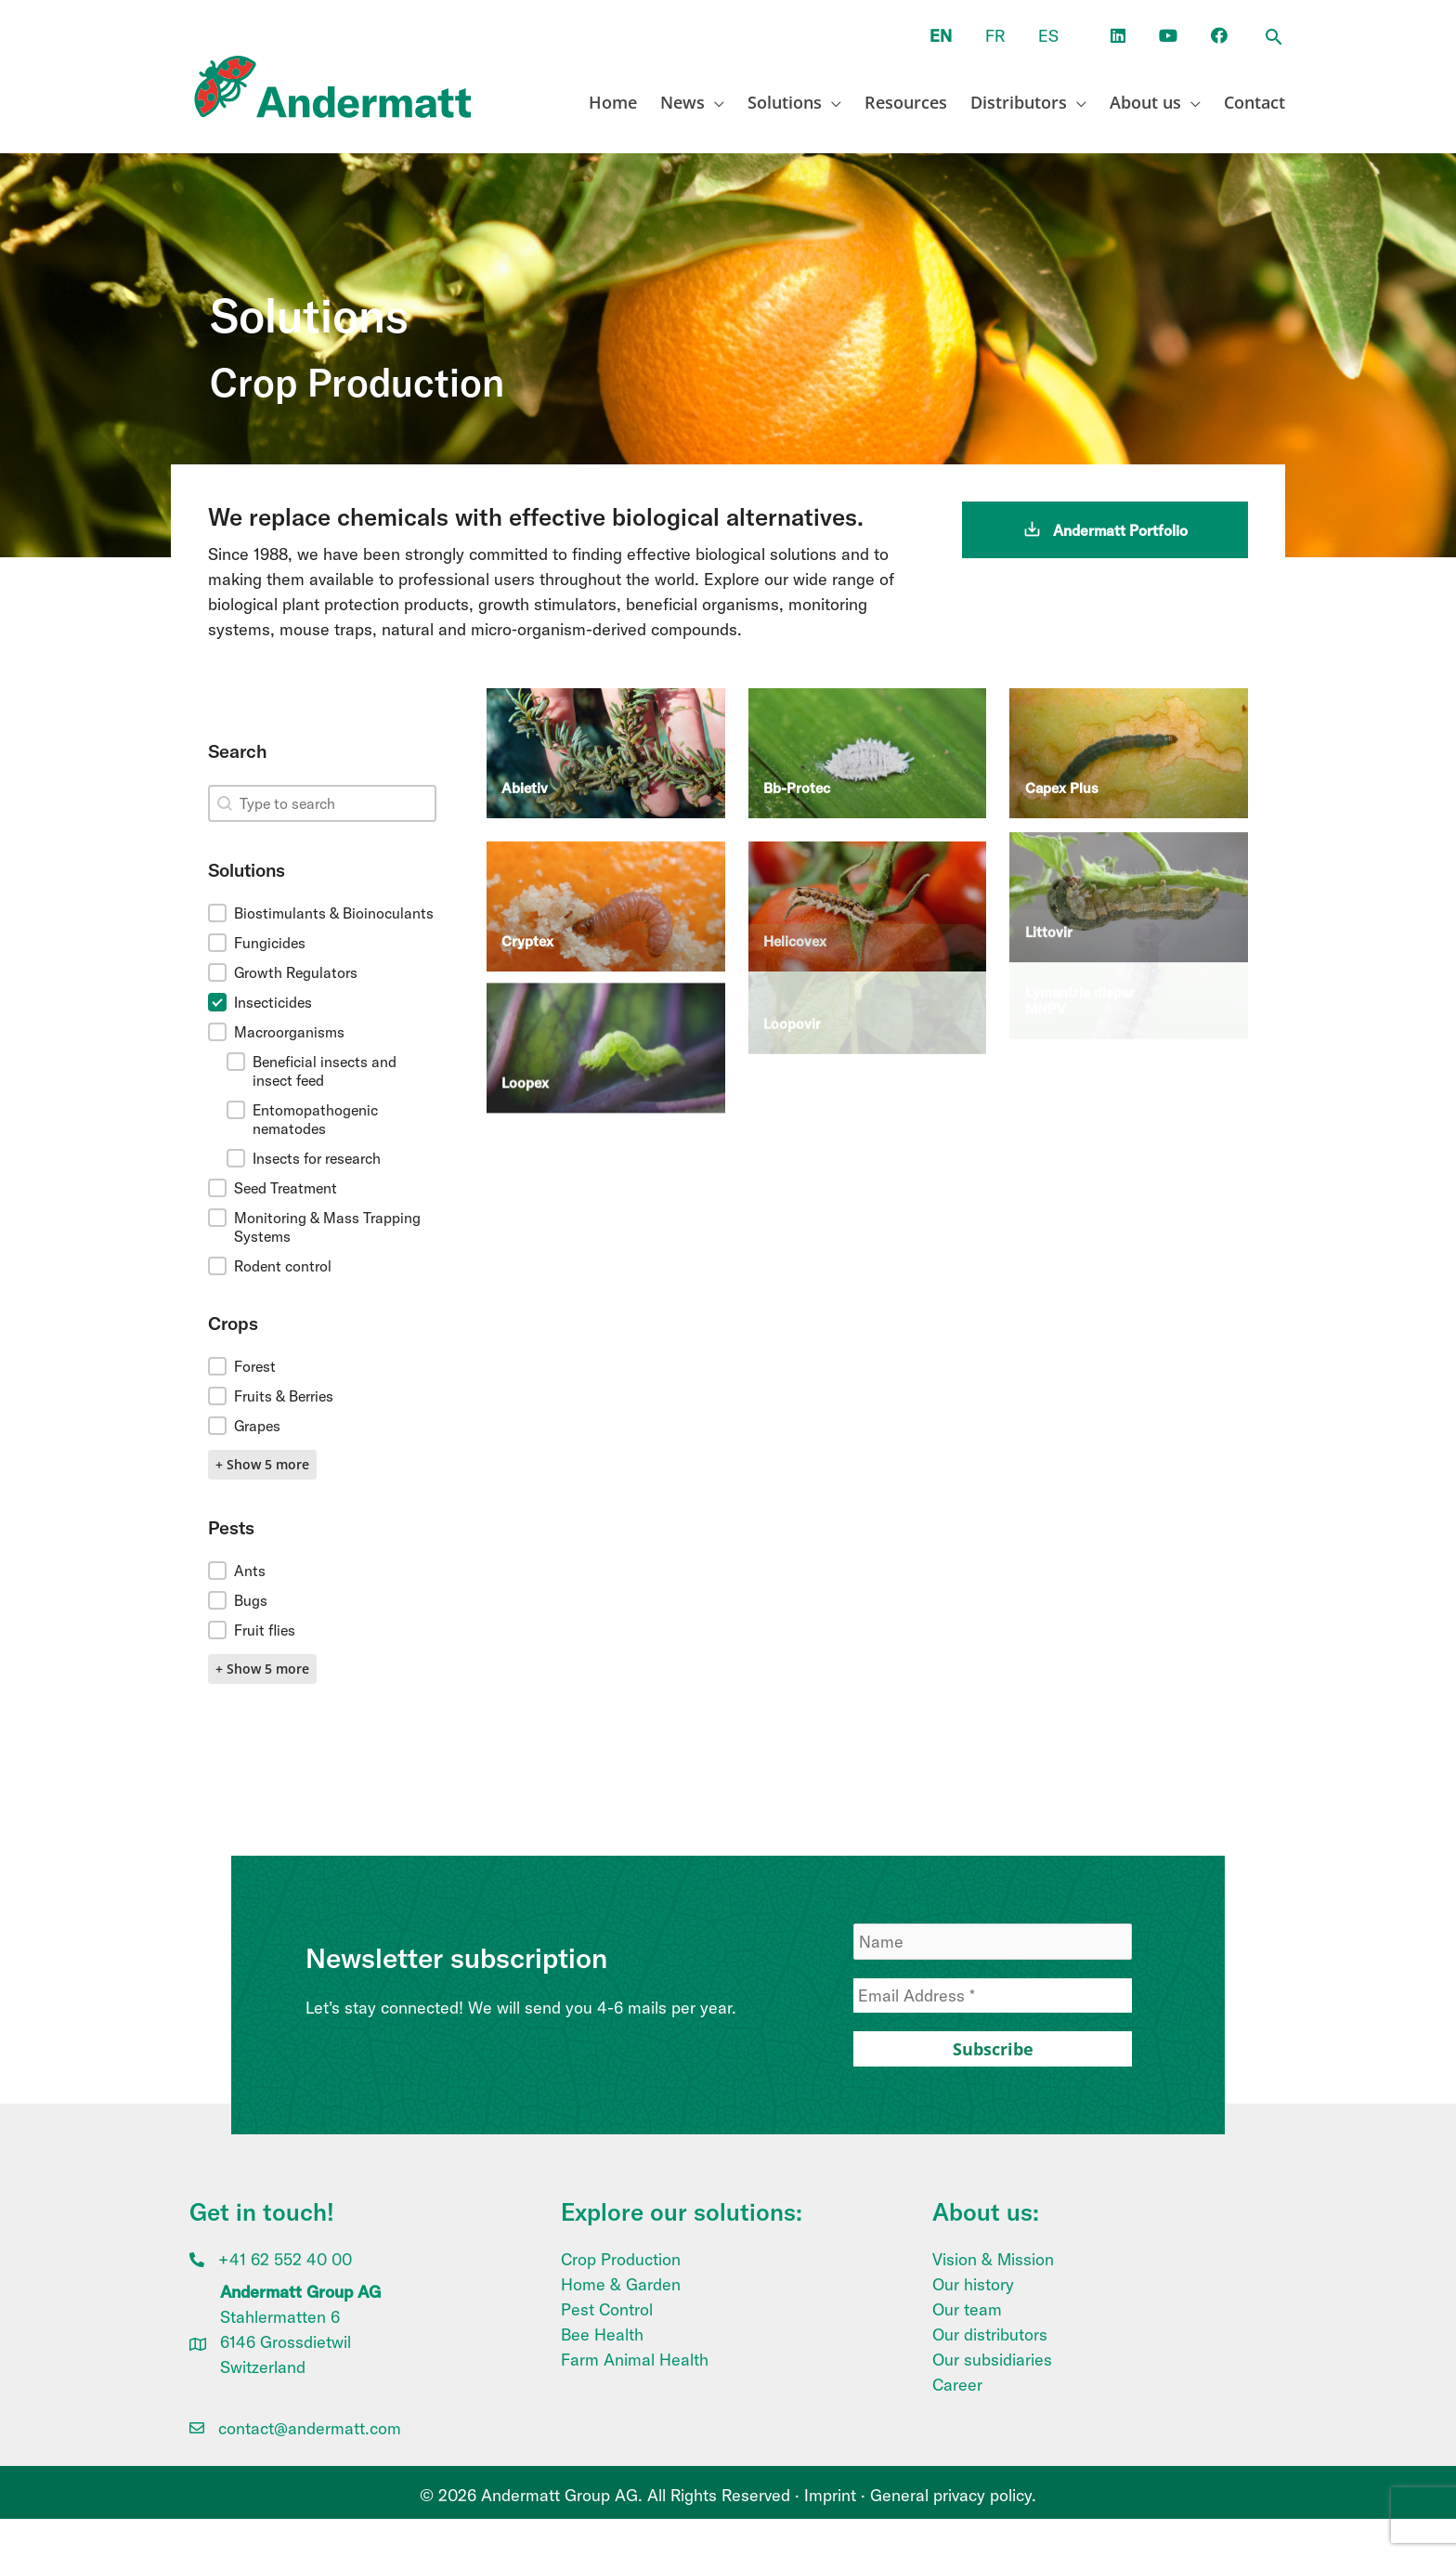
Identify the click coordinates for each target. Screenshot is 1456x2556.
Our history (973, 2284)
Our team (967, 2309)
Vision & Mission (993, 2259)
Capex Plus (1061, 752)
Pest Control (607, 2309)
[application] (714, 102)
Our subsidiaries (992, 2359)
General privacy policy (951, 2495)
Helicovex (794, 863)
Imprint (830, 2495)
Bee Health (602, 2334)
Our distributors (989, 2334)
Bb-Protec (796, 758)
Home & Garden (621, 2284)
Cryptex (527, 884)
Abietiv (524, 761)
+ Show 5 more (262, 1464)
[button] (1274, 38)
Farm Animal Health (634, 2359)
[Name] (992, 1942)
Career (957, 2384)
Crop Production (621, 2259)
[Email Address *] (992, 1995)
